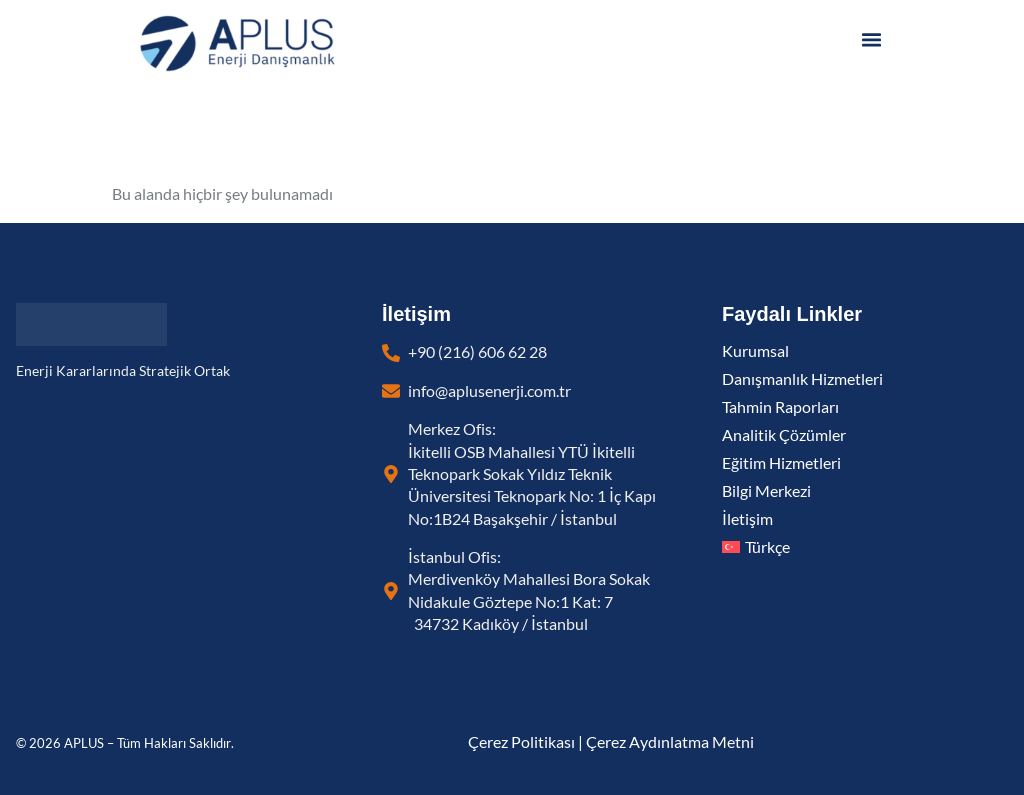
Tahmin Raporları (780, 407)
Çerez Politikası (521, 742)
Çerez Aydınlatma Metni (670, 742)
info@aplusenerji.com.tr (489, 391)
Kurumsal (755, 351)
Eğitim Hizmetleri (781, 463)
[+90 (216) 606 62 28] (391, 353)
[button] (872, 40)
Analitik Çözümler (784, 435)
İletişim (747, 519)
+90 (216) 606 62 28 (477, 352)
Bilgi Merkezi (766, 491)
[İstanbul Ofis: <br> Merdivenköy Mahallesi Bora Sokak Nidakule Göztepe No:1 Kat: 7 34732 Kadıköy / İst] (391, 591)
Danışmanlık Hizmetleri (802, 379)
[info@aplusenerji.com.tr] (391, 391)
